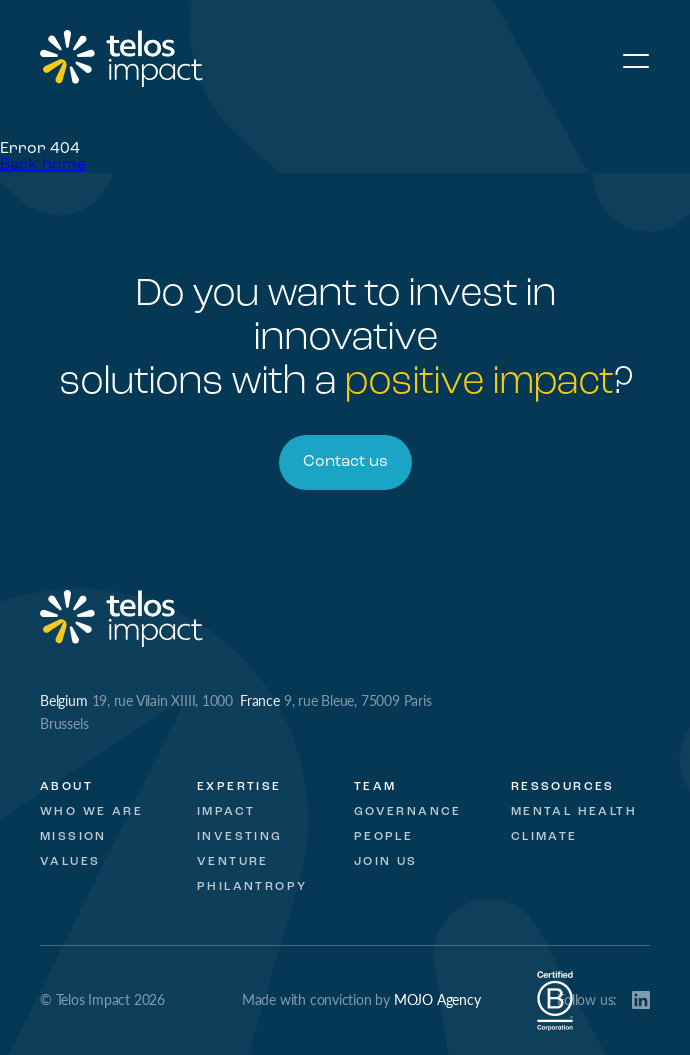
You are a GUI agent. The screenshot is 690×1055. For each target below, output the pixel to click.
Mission (73, 837)
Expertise (239, 787)
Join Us (386, 862)
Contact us (345, 462)
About (66, 787)
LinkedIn (641, 1000)
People (383, 837)
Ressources (563, 787)
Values (70, 862)
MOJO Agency (437, 999)
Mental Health (574, 812)
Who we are (91, 812)
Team (375, 787)
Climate (544, 837)
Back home (43, 165)
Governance (408, 812)
